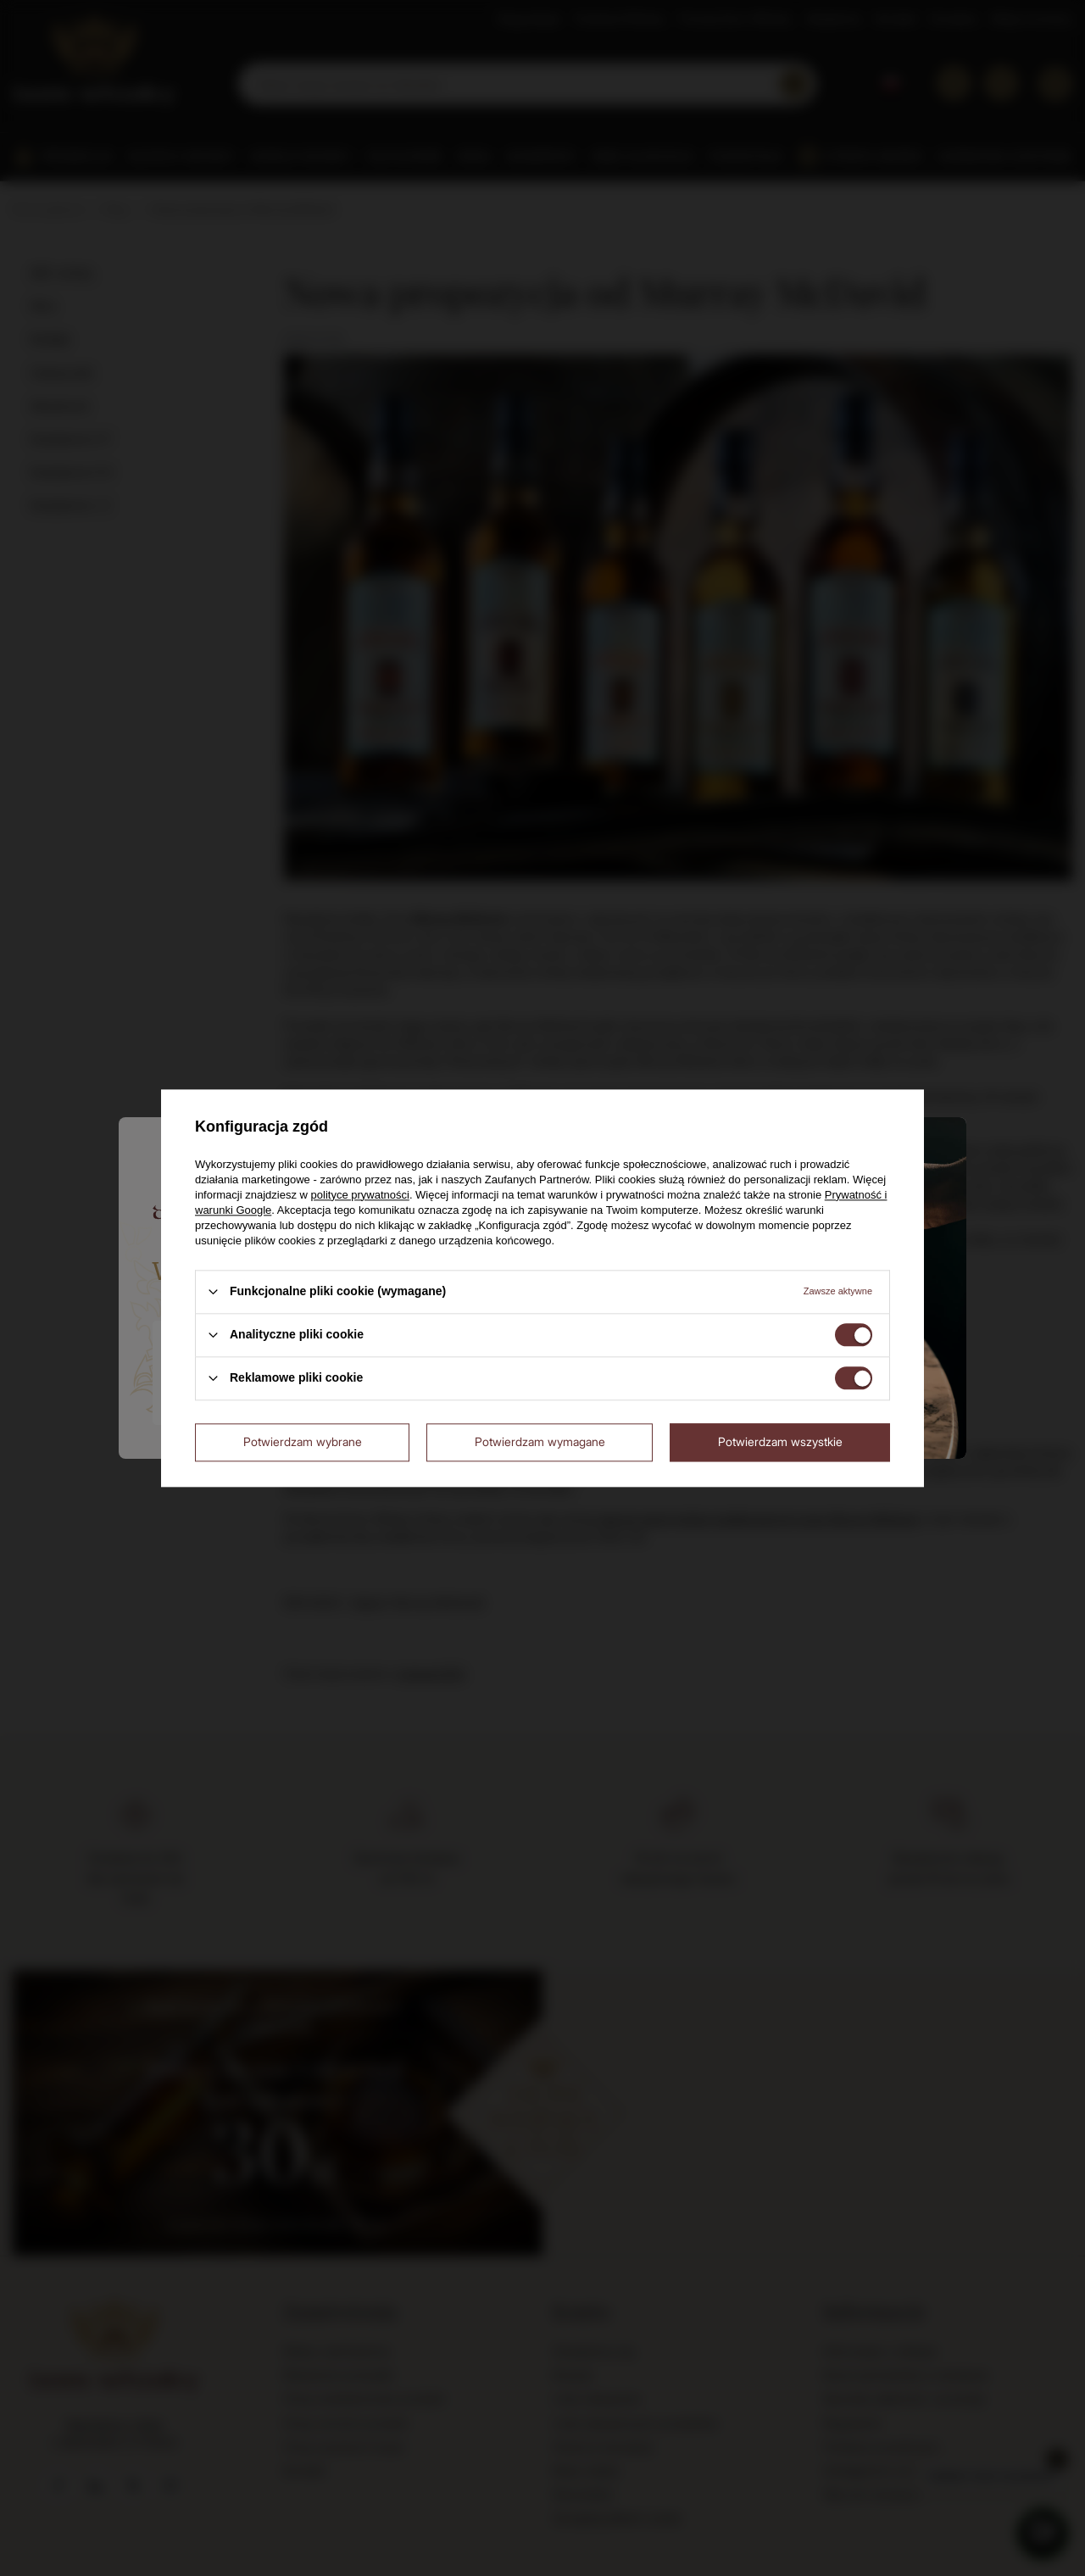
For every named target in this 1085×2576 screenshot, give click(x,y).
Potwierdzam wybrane (302, 1441)
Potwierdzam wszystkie (780, 1441)
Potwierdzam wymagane (540, 1441)
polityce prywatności (360, 1194)
